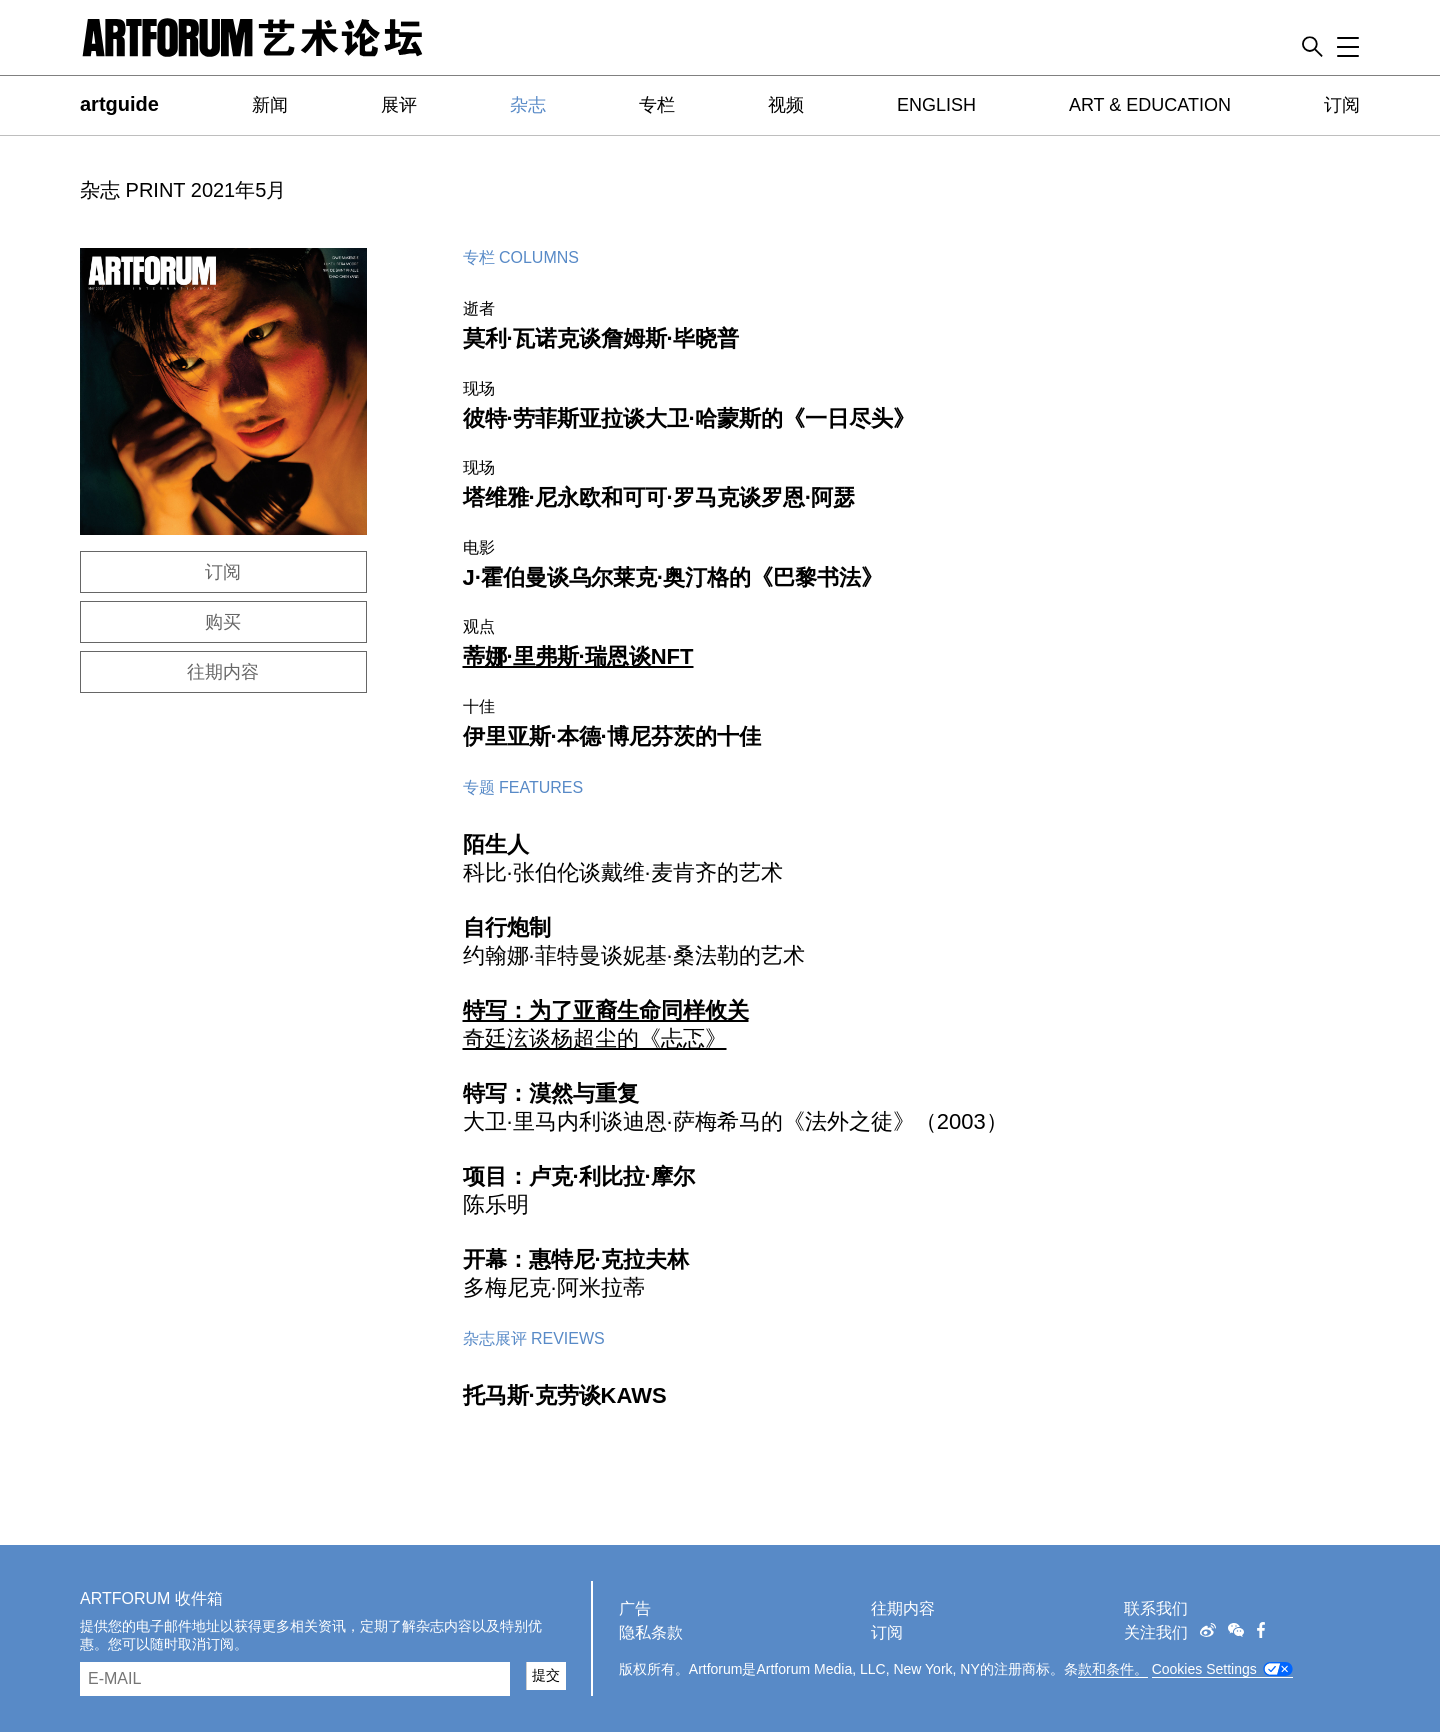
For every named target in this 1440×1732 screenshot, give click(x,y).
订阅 (1342, 105)
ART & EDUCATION (1150, 105)
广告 (635, 1608)
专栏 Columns (521, 257)
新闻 (270, 105)
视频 (786, 105)
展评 (399, 105)
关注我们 (1156, 1632)
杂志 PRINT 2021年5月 (183, 190)
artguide (119, 104)
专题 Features (523, 787)
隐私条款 (651, 1632)
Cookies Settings (1204, 1669)
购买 (223, 622)
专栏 (657, 105)
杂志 (528, 105)
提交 (546, 1675)
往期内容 (223, 672)
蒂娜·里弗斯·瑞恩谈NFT (578, 656)
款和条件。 (1113, 1669)
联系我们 (1156, 1608)
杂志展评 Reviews (534, 1338)
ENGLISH (936, 105)
